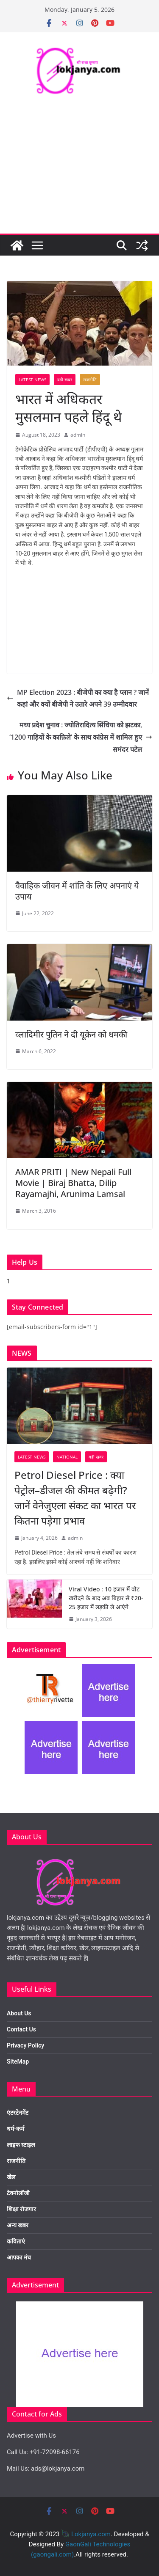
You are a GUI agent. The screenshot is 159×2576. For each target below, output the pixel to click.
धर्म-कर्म (15, 2128)
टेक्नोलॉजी (18, 2193)
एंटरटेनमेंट (17, 2112)
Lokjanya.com (91, 2534)
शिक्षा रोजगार (21, 2209)
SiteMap (18, 2061)
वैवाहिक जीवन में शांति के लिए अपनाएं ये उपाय (77, 891)
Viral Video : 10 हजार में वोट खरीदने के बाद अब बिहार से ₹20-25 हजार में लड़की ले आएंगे (106, 1598)
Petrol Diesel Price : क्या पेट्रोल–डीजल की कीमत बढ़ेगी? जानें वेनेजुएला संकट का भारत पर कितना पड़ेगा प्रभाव (75, 1497)
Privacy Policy (25, 2045)
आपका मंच (19, 2257)
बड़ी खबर (64, 380)
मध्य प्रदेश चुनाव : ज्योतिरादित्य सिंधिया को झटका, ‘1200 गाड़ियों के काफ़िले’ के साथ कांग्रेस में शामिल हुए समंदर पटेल (80, 737)
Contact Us (21, 2029)
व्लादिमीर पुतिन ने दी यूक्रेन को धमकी (71, 1034)
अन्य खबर (17, 2225)
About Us (19, 2013)
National (67, 1457)
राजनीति (90, 380)
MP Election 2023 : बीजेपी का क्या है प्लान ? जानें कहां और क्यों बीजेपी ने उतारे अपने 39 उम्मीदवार (78, 698)
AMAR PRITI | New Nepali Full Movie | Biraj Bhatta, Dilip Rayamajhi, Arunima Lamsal (73, 1183)
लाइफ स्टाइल (21, 2144)
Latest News (32, 380)
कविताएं (16, 2241)
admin (77, 434)
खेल (11, 2177)
